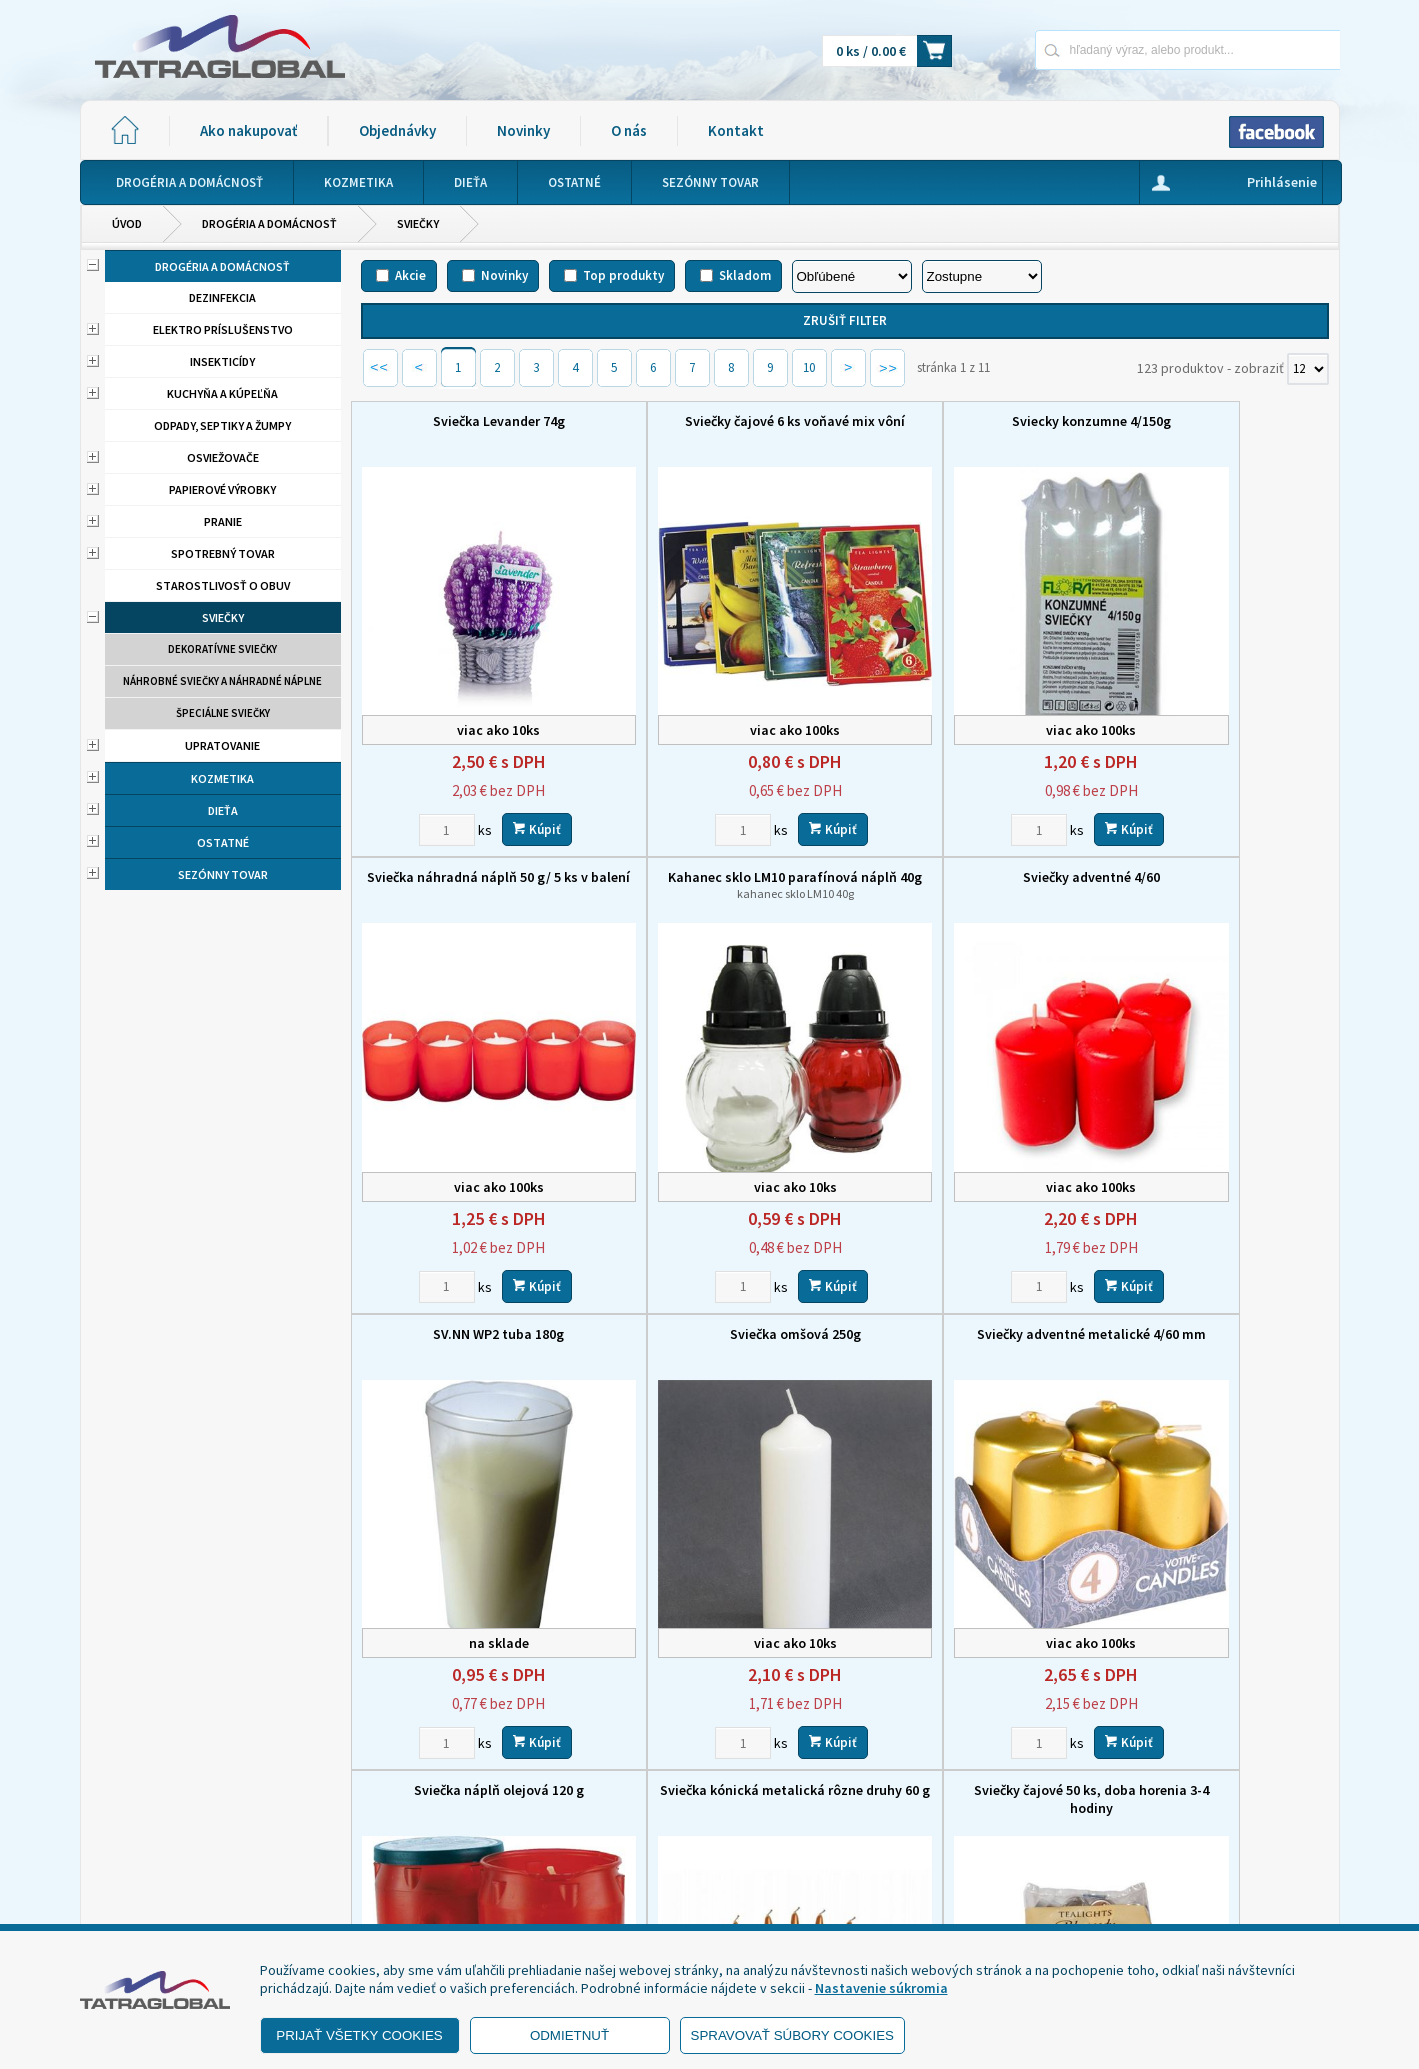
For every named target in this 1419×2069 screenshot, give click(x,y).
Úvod (127, 223)
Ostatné (223, 842)
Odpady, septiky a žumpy (222, 425)
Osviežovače (223, 457)
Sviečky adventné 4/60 (721, 850)
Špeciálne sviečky (223, 713)
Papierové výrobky (222, 489)
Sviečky (418, 223)
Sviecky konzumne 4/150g (968, 421)
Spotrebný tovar (223, 553)
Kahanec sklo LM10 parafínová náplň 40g (474, 866)
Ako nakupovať (248, 130)
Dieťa (223, 810)
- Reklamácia (142, 1899)
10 (809, 367)
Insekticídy (222, 361)
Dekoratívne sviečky (222, 649)
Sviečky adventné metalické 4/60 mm (474, 1288)
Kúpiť (512, 801)
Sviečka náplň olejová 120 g (721, 1279)
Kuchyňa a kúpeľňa (222, 393)
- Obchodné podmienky (175, 1849)
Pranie (223, 521)
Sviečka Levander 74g (474, 421)
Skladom (745, 275)
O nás (629, 130)
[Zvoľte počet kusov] (422, 802)
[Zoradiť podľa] (852, 276)
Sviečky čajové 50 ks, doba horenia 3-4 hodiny (1215, 1288)
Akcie (410, 275)
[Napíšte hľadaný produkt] (1117, 49)
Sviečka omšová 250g (1215, 850)
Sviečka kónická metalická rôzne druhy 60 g (968, 1288)
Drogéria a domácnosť (269, 223)
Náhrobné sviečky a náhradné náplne (222, 681)
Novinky (523, 130)
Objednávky (397, 130)
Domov (816, 1769)
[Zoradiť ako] (982, 276)
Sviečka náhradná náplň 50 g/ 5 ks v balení (1215, 430)
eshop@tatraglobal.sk (625, 1905)
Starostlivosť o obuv (223, 585)
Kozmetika (222, 778)
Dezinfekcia (222, 297)
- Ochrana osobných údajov (186, 1874)
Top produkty (623, 275)
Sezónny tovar (223, 874)
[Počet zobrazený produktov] (1308, 369)
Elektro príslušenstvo (223, 329)
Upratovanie (222, 745)
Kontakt (736, 130)
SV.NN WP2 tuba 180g (968, 850)
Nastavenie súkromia (881, 1988)
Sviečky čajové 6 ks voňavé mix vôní (721, 421)
